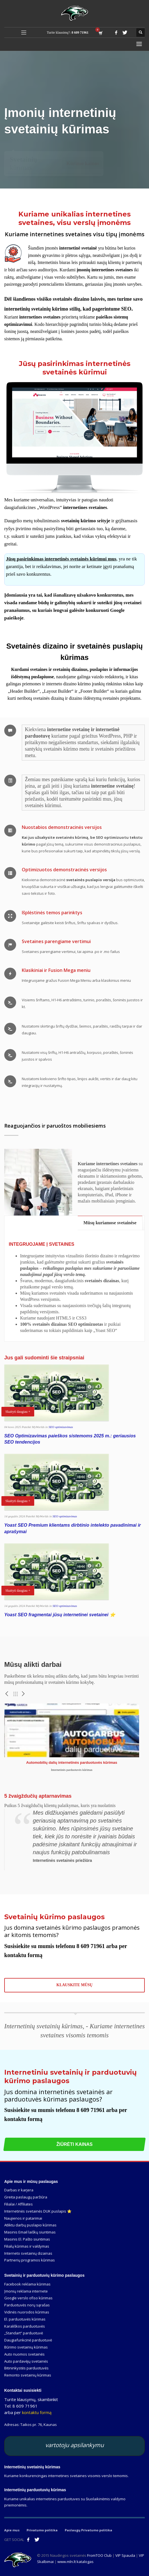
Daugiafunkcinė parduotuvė (28, 2340)
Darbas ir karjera (18, 2189)
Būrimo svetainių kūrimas (26, 2347)
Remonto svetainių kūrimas (27, 2375)
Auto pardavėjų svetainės (26, 2361)
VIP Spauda (125, 2555)
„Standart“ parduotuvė (23, 2332)
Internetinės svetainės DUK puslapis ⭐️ (38, 2211)
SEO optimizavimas (61, 1427)
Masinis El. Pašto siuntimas (27, 2239)
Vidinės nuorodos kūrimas (26, 2312)
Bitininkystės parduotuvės (26, 2368)
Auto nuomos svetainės (24, 2354)
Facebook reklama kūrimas (27, 2284)
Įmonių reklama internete (26, 2291)
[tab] (110, 1222)
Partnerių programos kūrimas (29, 2260)
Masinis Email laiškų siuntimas (30, 2232)
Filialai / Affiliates (18, 2204)
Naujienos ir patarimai (23, 2218)
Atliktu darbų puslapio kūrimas (30, 2225)
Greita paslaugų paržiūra (25, 2197)
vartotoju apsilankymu (74, 2445)
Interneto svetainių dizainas (28, 2253)
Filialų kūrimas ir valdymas (26, 2246)
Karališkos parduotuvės (24, 2326)
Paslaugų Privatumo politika (88, 2530)
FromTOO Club (99, 2555)
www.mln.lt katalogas (75, 2561)
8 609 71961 (80, 32)
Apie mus (12, 2530)
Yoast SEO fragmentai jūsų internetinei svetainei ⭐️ (59, 1614)
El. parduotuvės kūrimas (25, 2319)
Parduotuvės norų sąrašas (27, 2305)
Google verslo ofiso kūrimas (28, 2297)
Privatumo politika (42, 2530)
